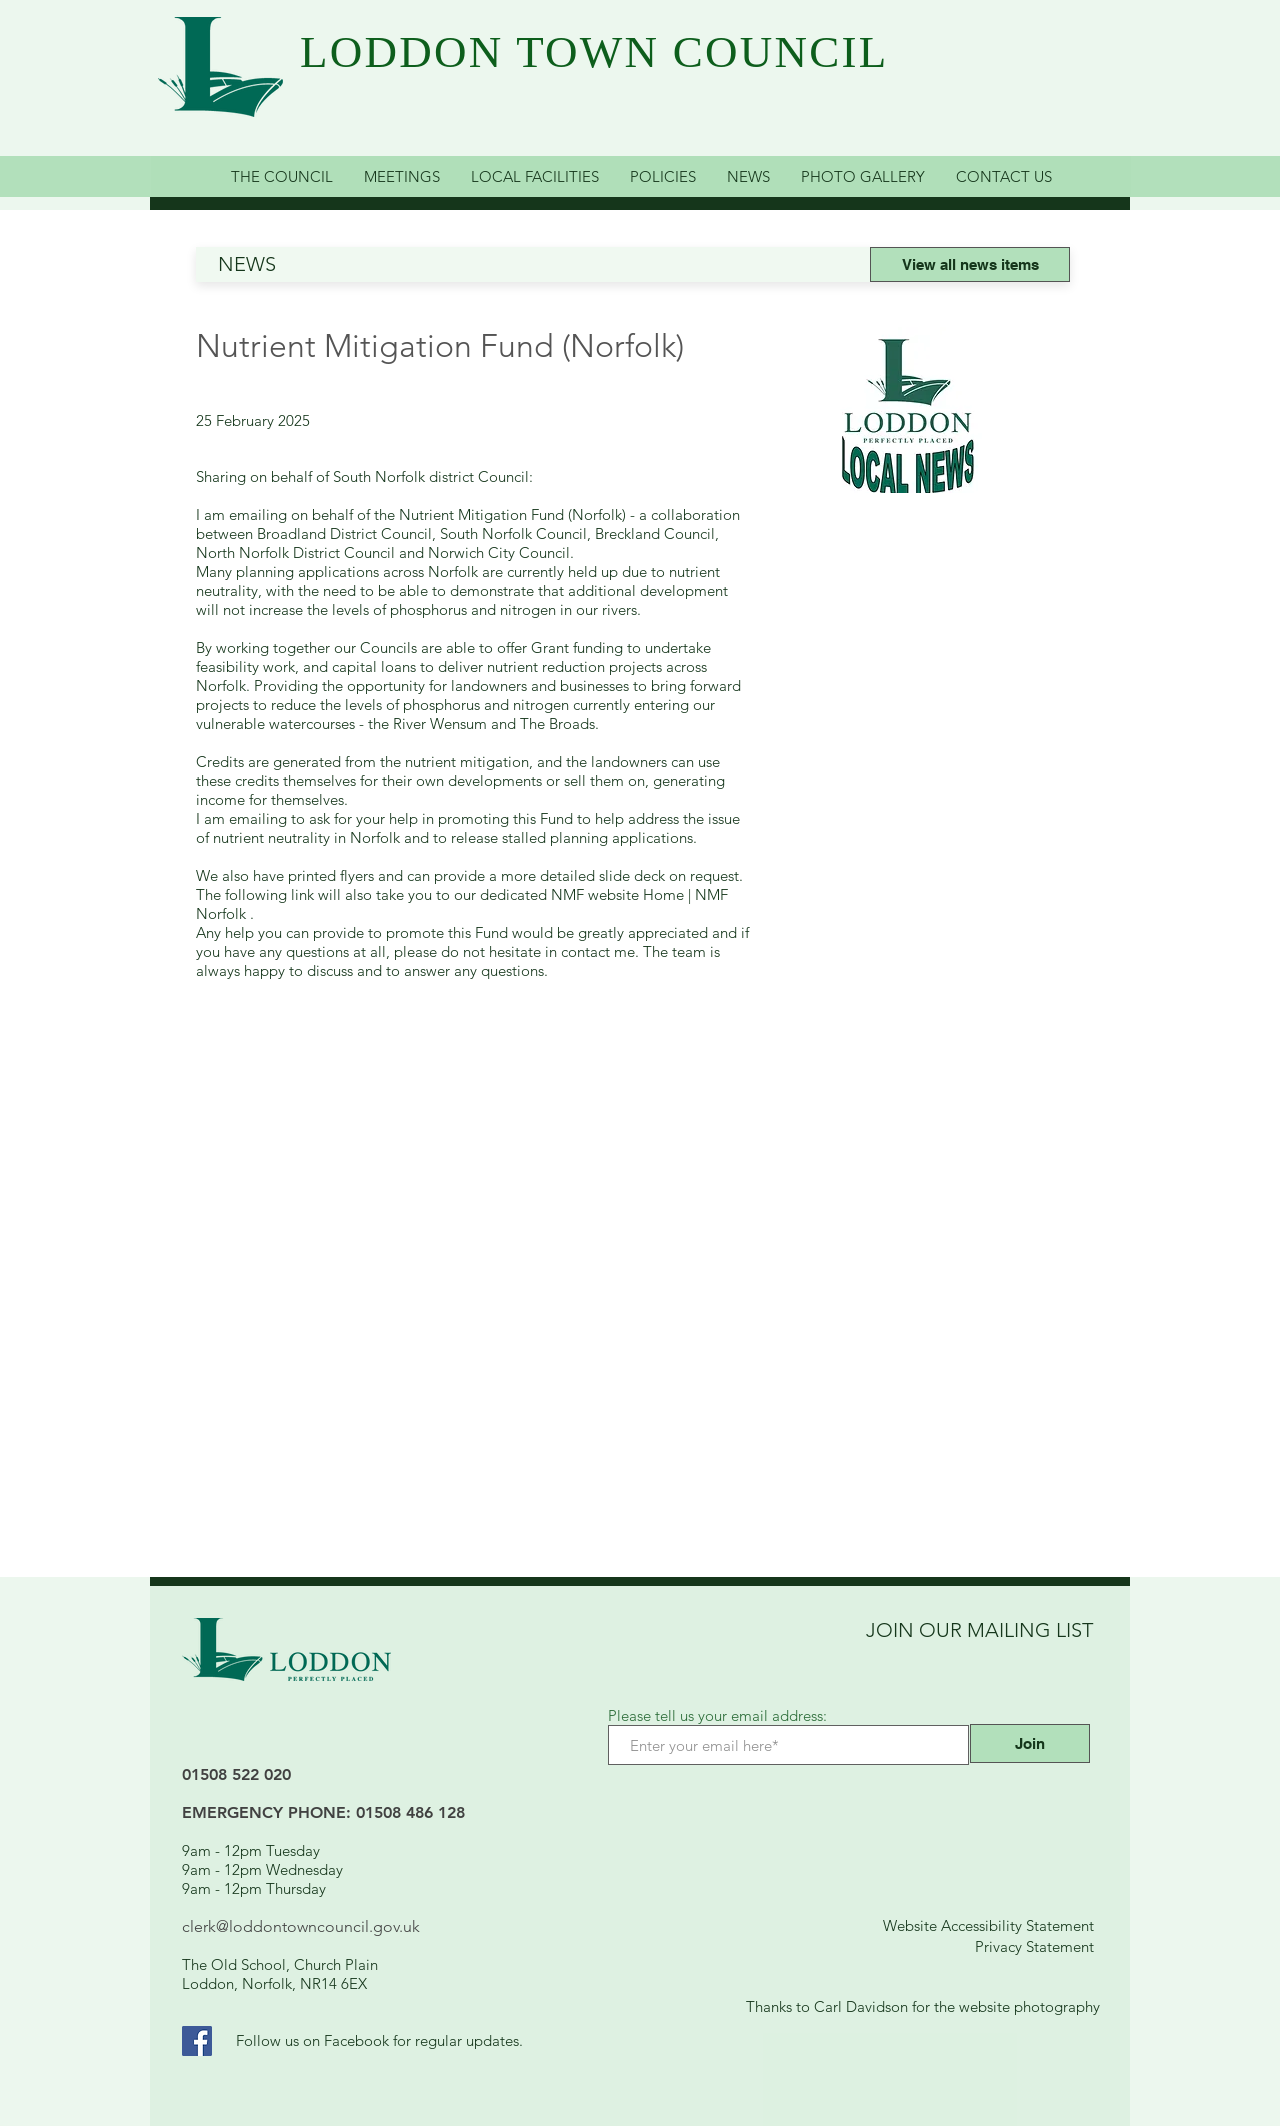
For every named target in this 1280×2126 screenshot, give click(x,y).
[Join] (1030, 1743)
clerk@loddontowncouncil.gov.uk (301, 1926)
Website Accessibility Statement (988, 1925)
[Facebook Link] (197, 2041)
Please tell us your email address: (717, 1715)
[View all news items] (970, 264)
